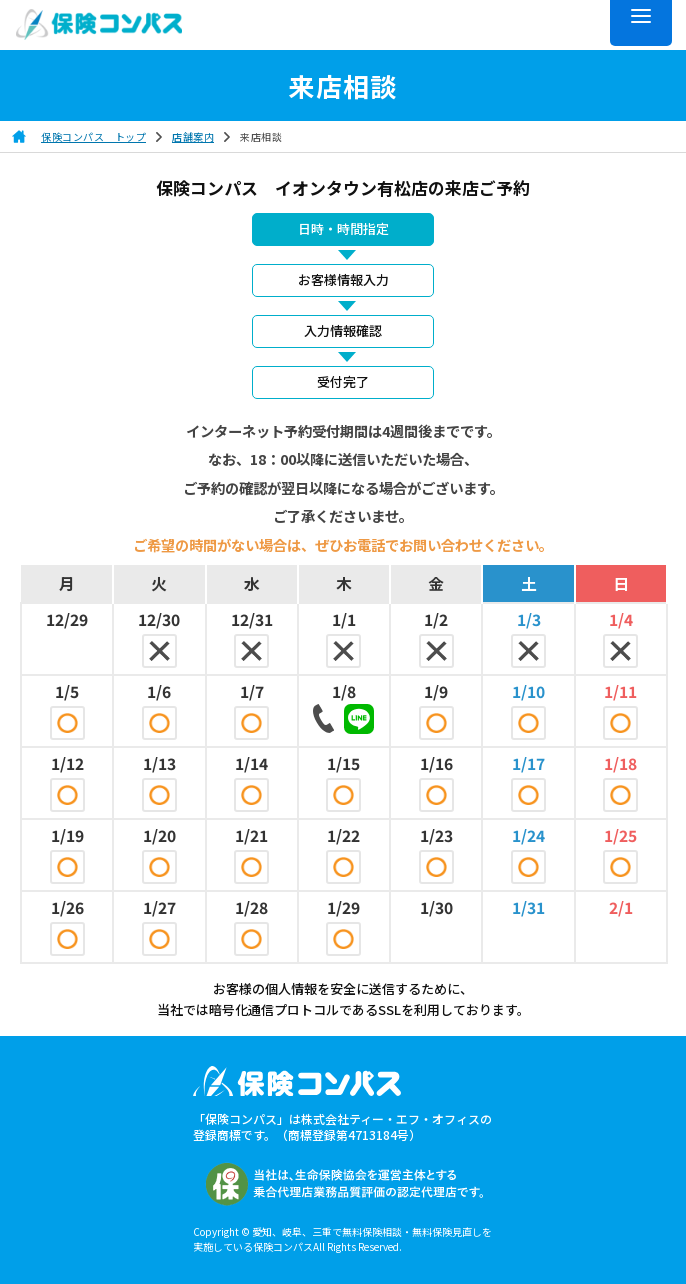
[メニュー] (641, 23)
